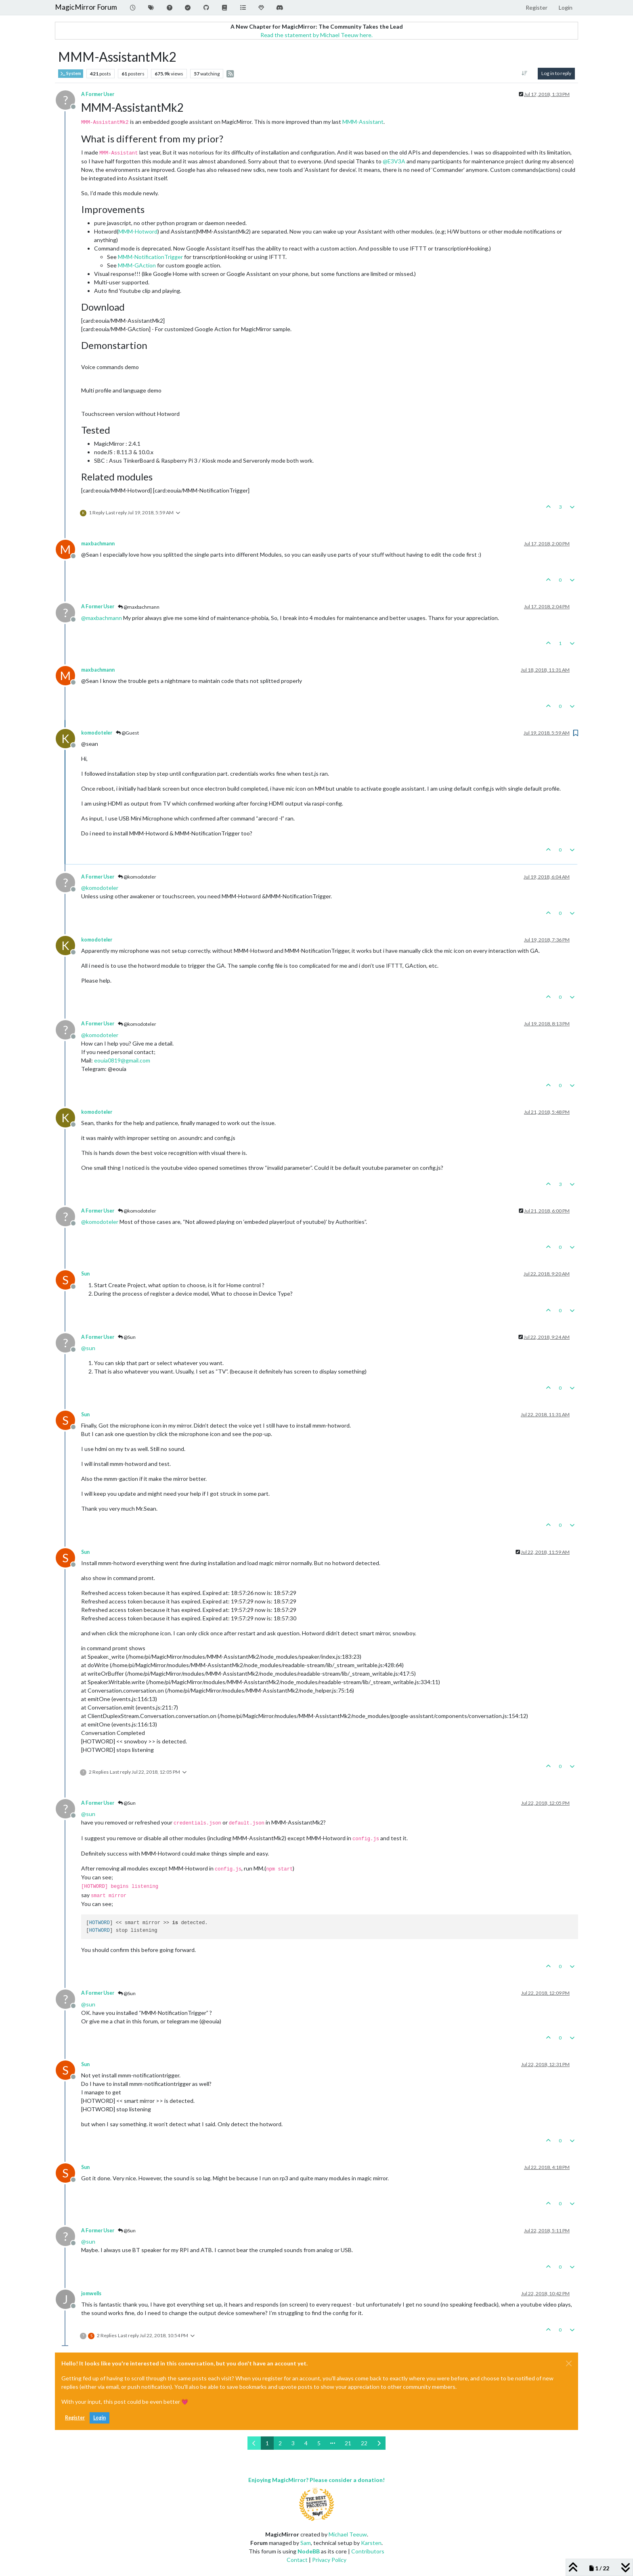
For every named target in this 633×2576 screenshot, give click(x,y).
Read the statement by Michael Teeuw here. (316, 34)
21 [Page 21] (348, 2443)
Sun (85, 1274)
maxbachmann (98, 544)
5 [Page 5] (319, 2443)
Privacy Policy (329, 2559)
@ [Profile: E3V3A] (394, 161)
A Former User (97, 94)
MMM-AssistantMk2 (223, 231)
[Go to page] (332, 2443)
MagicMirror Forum (86, 7)
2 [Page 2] (280, 2443)
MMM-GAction (137, 265)
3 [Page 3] (293, 2443)
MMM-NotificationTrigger (150, 256)
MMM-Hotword (137, 231)
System (70, 73)
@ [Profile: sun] (88, 1347)
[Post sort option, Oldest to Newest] (524, 73)
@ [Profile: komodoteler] (99, 887)
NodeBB (309, 2551)
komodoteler (96, 733)
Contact (297, 2559)
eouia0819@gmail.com (122, 1060)
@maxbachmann (138, 607)
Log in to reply (556, 73)
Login (99, 2418)
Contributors (367, 2551)
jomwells (91, 2293)
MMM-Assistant (363, 121)
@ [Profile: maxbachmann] (101, 617)
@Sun (127, 1337)
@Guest (127, 733)
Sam (305, 2542)
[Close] (569, 2363)
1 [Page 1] (267, 2443)
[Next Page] (379, 2443)
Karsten (371, 2542)
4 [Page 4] (306, 2443)
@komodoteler (137, 877)
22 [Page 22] (364, 2443)
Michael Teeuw (348, 2534)
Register (75, 2418)
